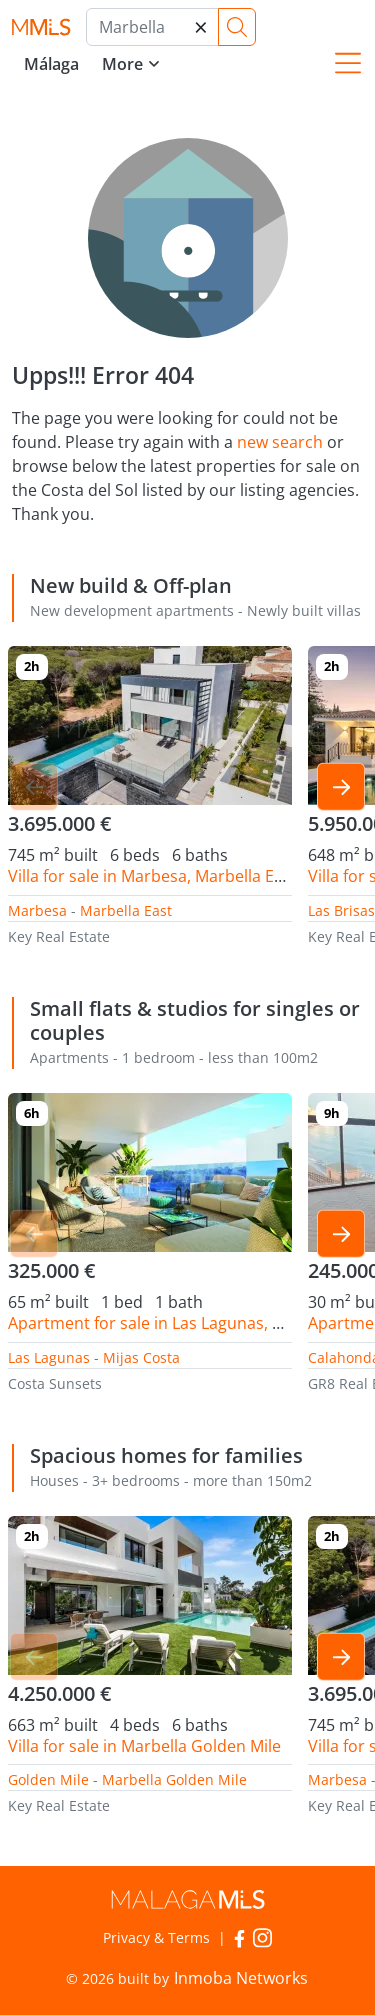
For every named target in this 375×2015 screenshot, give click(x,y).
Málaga (51, 64)
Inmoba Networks (241, 1978)
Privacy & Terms (156, 1937)
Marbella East (126, 910)
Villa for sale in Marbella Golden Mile (144, 1746)
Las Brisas (341, 910)
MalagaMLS (41, 27)
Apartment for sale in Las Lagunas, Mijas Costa (183, 1323)
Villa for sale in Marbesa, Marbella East (152, 876)
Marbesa (37, 910)
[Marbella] (152, 27)
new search (280, 442)
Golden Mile (48, 1779)
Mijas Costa (141, 1357)
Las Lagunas (49, 1357)
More (122, 64)
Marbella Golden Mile (174, 1779)
